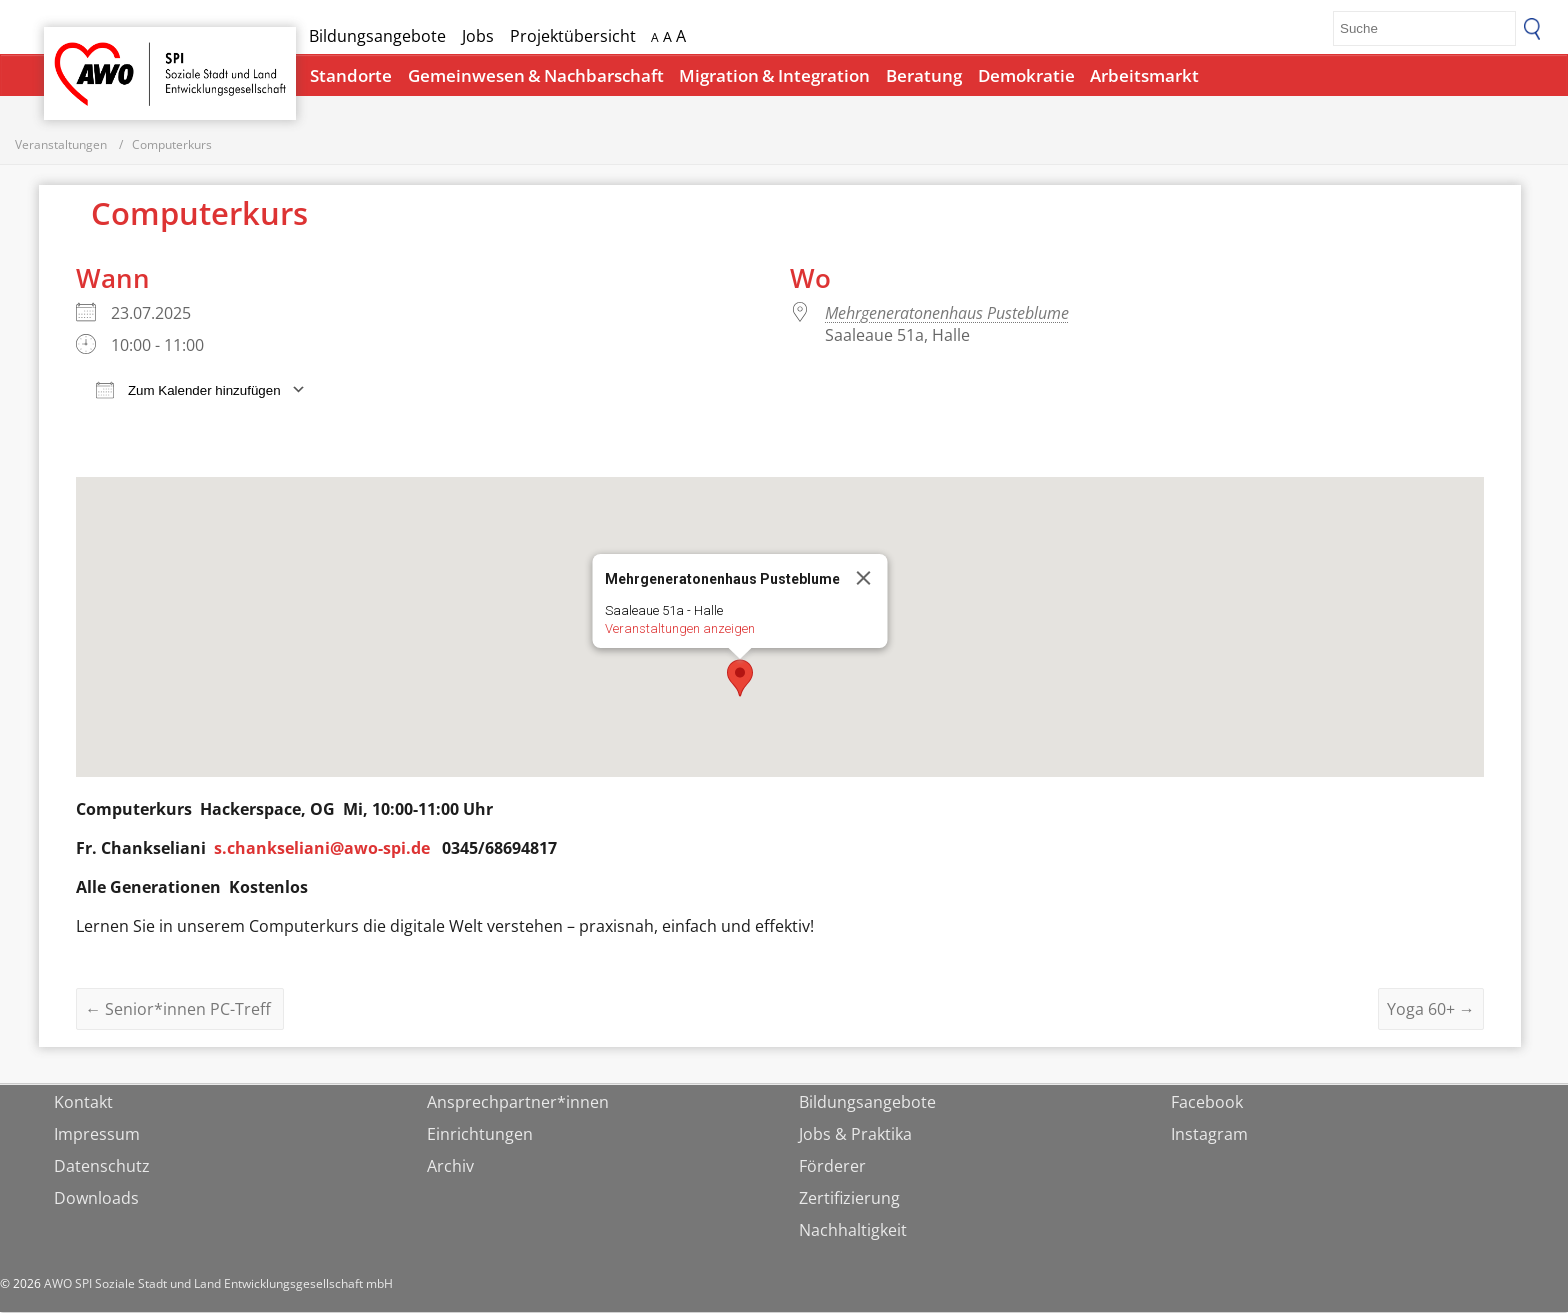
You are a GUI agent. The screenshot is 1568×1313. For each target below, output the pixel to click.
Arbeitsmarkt (1144, 75)
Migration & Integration (774, 75)
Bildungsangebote (377, 36)
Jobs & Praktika (855, 1135)
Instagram (1209, 1135)
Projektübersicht (573, 36)
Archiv (450, 1167)
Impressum (97, 1135)
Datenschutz (102, 1167)
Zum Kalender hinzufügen (188, 391)
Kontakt (83, 1103)
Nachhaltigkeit (853, 1231)
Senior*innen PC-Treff (180, 1010)
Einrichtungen (480, 1135)
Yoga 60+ (1431, 1010)
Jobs (478, 36)
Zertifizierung (849, 1199)
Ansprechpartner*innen (518, 1103)
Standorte (351, 75)
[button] (740, 680)
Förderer (832, 1167)
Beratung (924, 75)
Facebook (1207, 1103)
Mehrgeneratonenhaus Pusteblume (947, 315)
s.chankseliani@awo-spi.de (322, 850)
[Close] (864, 580)
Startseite (96, 55)
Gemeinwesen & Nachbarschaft (536, 75)
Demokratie (1026, 75)
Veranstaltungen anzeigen (680, 630)
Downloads (96, 1199)
